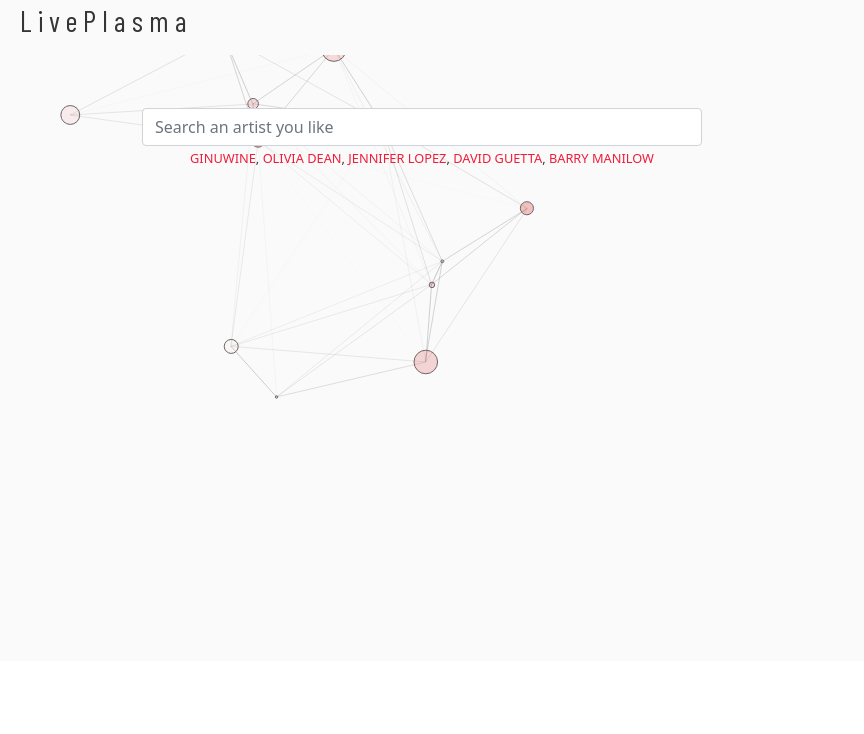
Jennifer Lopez (397, 158)
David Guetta (497, 158)
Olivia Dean (302, 158)
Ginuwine (223, 158)
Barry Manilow (601, 158)
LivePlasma (106, 20)
